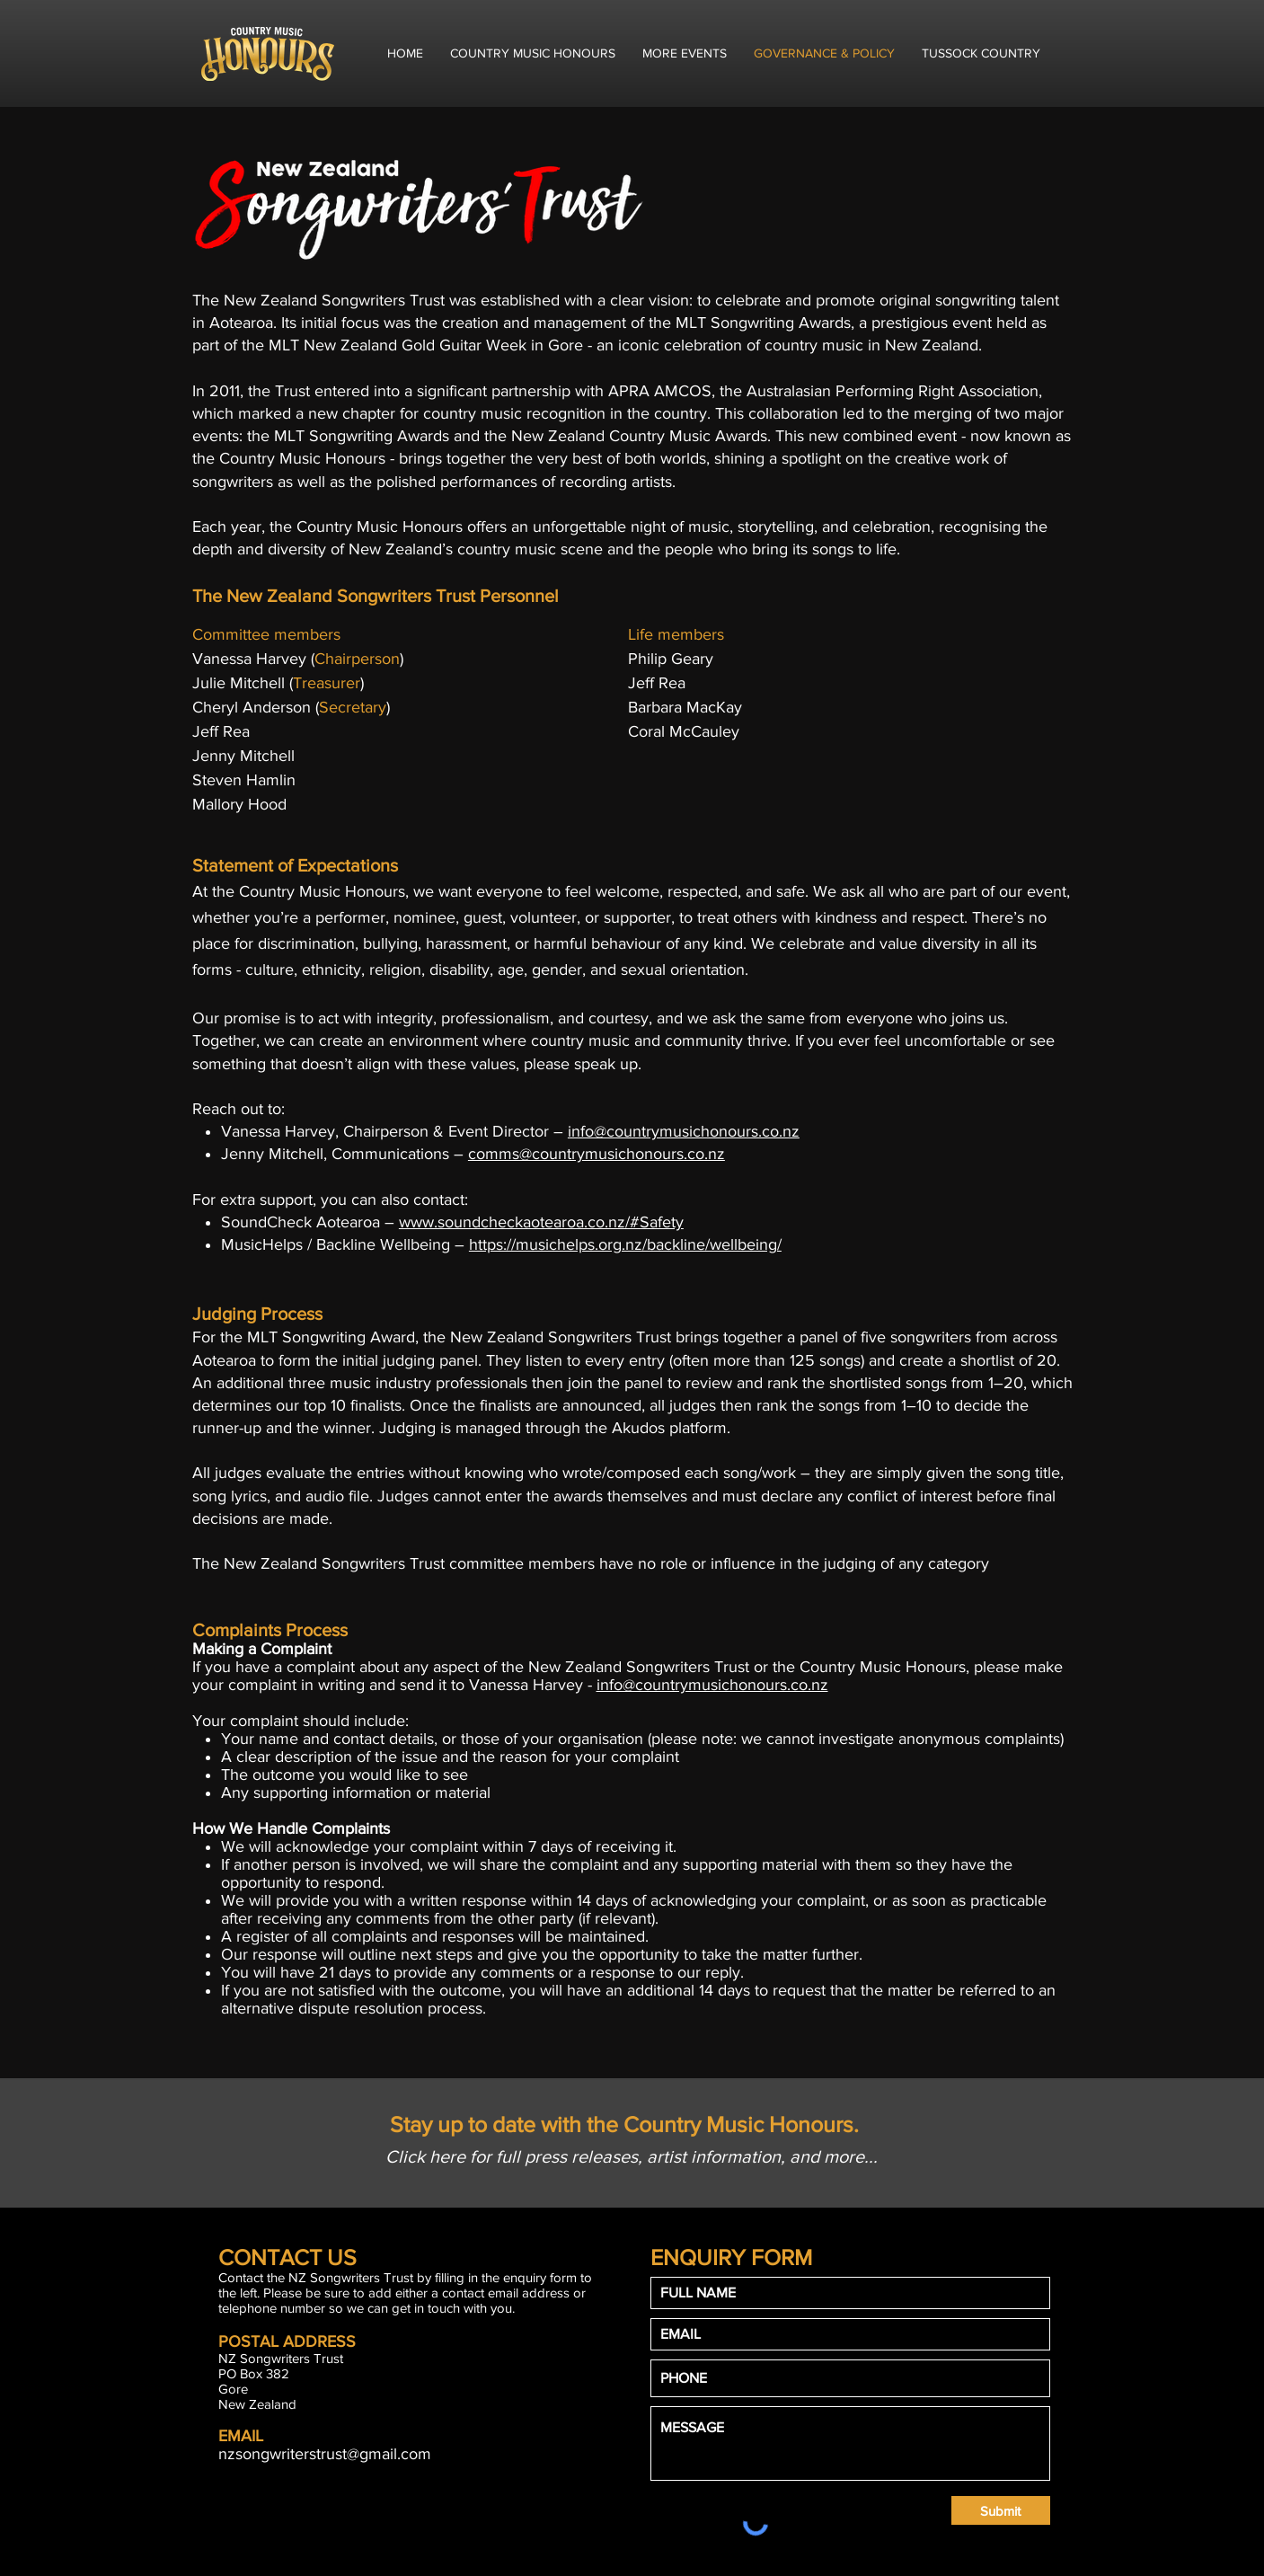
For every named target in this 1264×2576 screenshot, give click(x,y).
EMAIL (240, 2436)
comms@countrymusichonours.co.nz (596, 1154)
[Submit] (1000, 2510)
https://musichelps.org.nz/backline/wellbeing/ (625, 1244)
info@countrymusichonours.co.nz (684, 1131)
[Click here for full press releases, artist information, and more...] (632, 2156)
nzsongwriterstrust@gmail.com (324, 2454)
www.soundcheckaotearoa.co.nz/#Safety (541, 1222)
